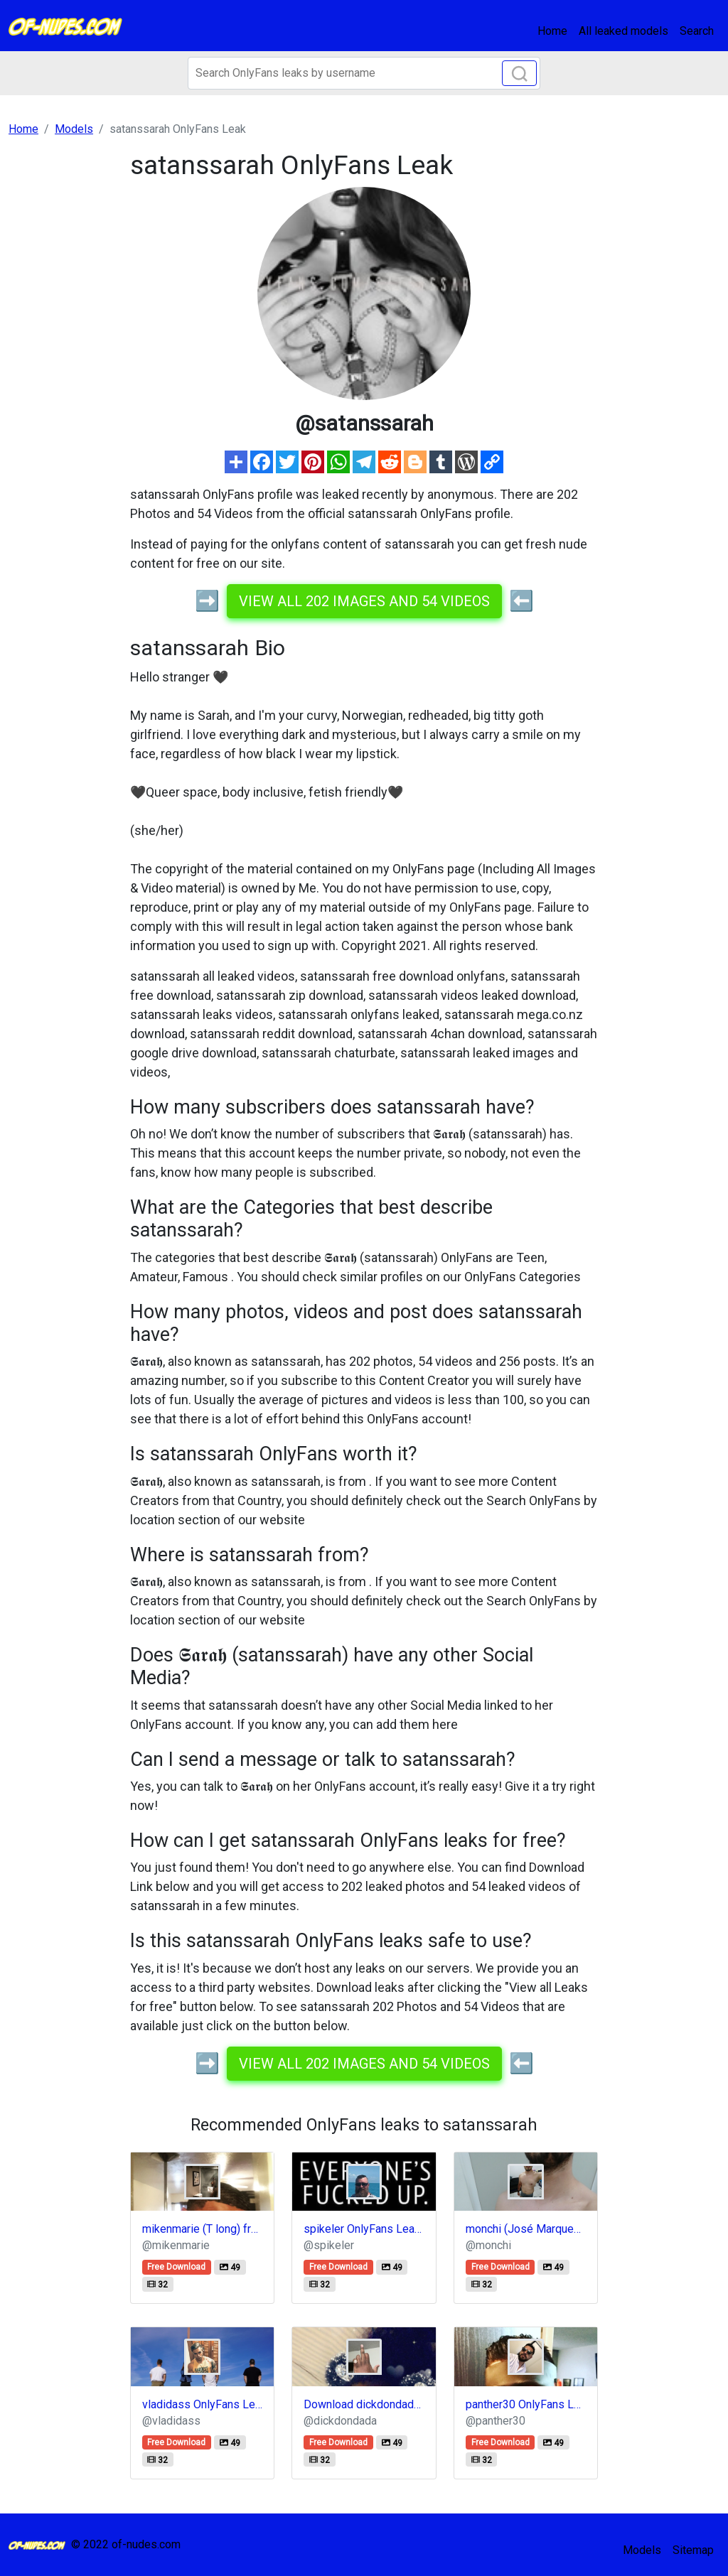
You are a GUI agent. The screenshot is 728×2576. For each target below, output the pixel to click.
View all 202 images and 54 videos (364, 601)
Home (552, 31)
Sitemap (693, 2550)
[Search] (364, 73)
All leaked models (623, 31)
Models (642, 2550)
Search (697, 31)
